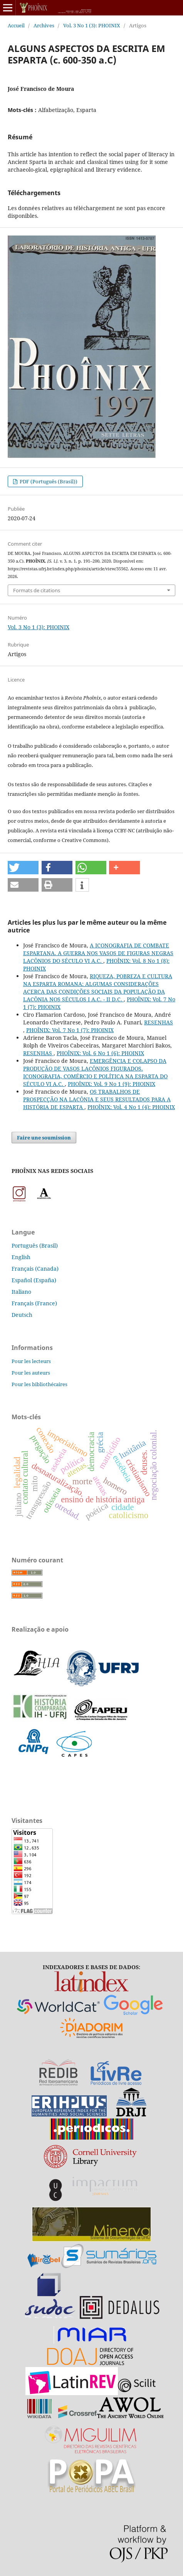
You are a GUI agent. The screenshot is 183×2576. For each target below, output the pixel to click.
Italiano (21, 1291)
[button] (23, 867)
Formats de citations (36, 590)
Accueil (16, 25)
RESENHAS (158, 1022)
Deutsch (22, 1314)
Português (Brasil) (35, 1245)
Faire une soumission (44, 1137)
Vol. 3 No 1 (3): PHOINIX (91, 25)
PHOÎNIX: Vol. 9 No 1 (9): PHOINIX (111, 1084)
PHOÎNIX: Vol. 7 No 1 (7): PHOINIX (70, 1030)
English (21, 1257)
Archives (44, 25)
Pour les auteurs (31, 1372)
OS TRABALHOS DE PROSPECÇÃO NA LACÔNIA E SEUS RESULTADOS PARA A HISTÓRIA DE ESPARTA (97, 1099)
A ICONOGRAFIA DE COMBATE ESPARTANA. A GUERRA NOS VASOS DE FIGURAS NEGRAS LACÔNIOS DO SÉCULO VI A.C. (98, 953)
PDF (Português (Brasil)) (47, 481)
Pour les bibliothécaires (39, 1384)
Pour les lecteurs (31, 1361)
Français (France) (34, 1303)
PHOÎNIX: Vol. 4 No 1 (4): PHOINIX (131, 1107)
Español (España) (34, 1280)
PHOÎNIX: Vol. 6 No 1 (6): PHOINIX (100, 1053)
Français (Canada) (35, 1268)
